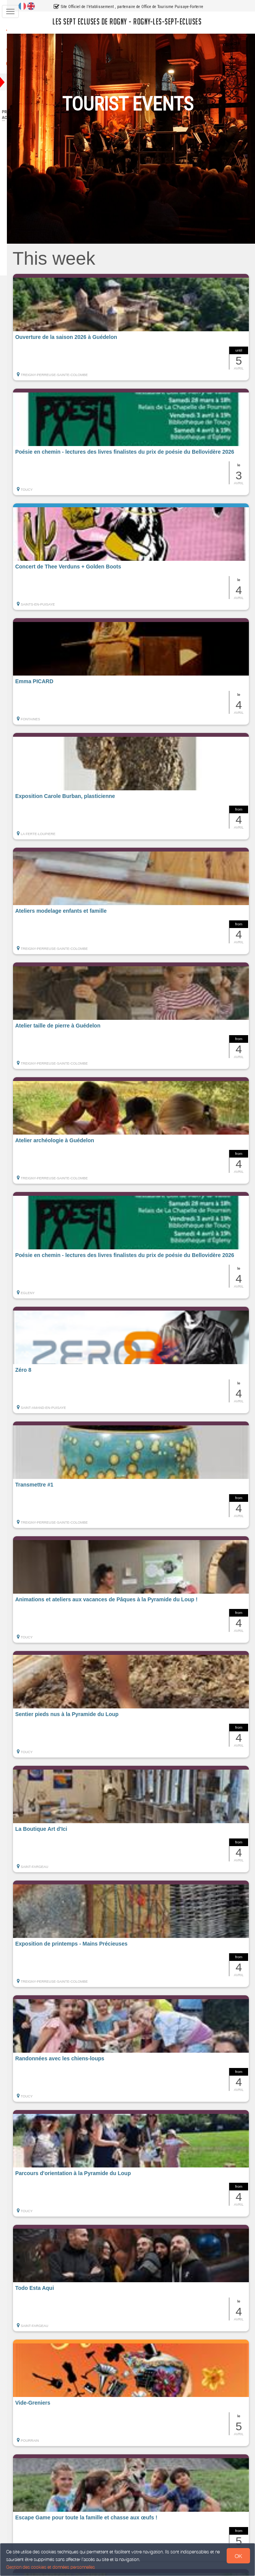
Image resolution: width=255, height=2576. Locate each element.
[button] (137, 327)
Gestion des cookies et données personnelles (50, 2567)
